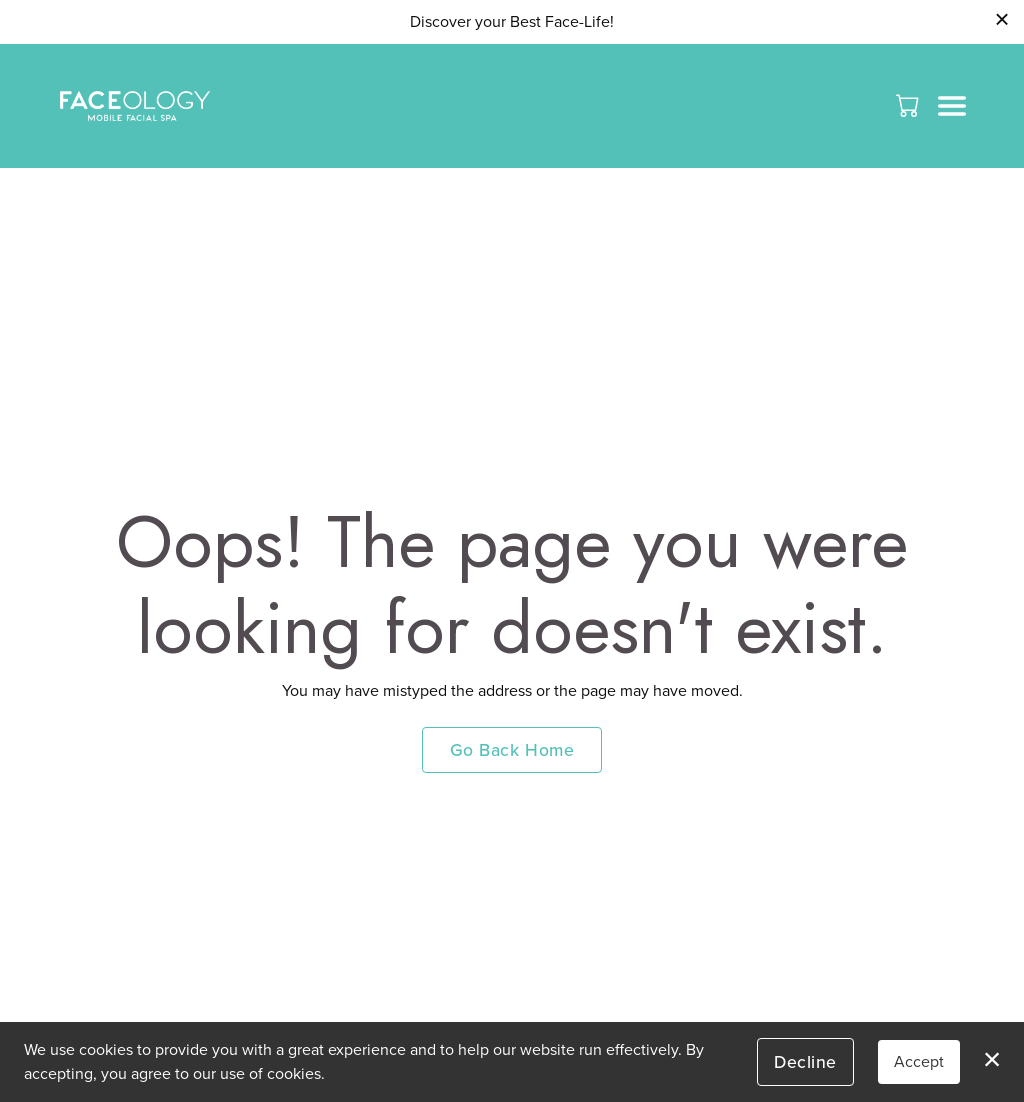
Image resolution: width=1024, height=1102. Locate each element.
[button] (909, 105)
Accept (919, 1061)
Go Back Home (512, 749)
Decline (805, 1061)
